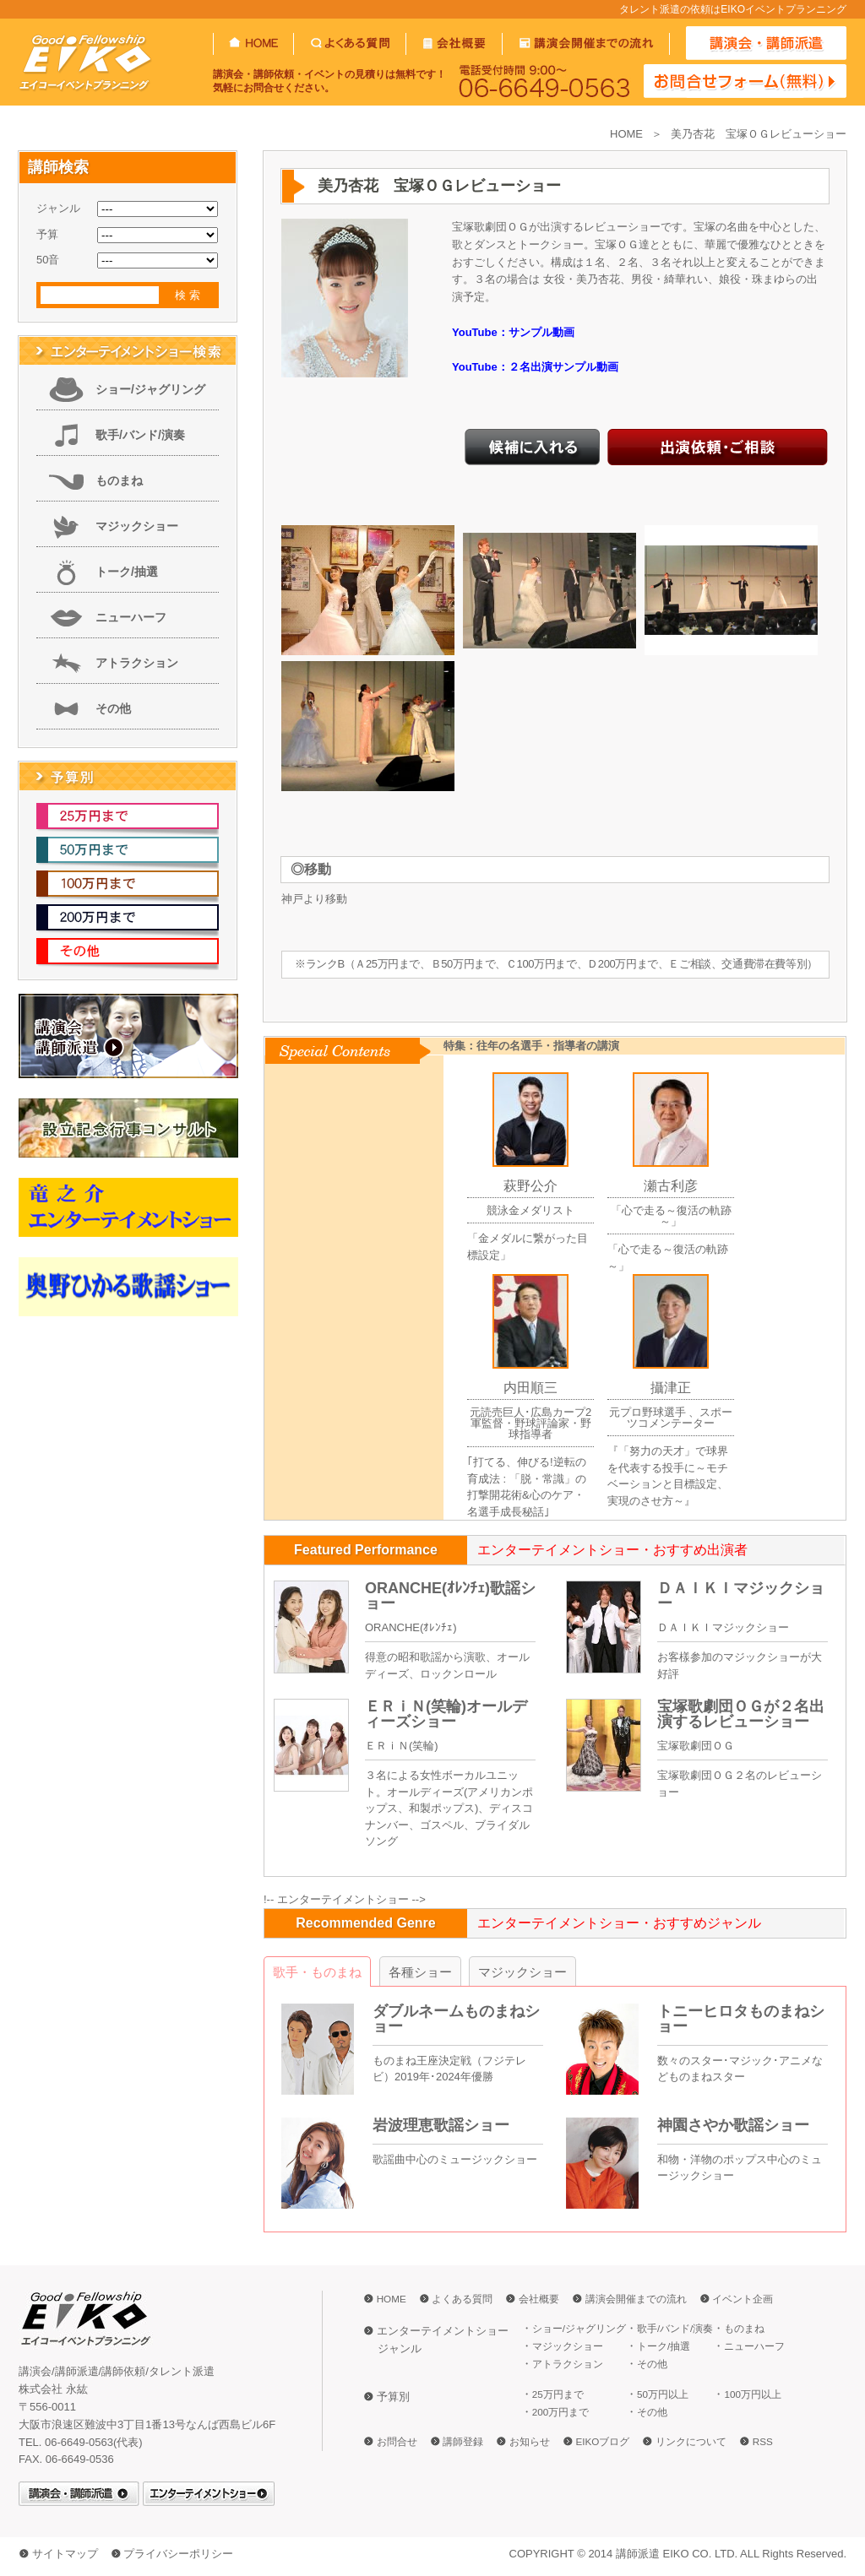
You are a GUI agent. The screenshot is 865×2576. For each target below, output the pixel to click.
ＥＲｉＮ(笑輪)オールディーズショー (446, 1714)
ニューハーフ (130, 617)
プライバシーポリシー (178, 2553)
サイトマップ (65, 2553)
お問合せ (397, 2441)
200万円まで (561, 2411)
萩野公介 (530, 1186)
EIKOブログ (603, 2441)
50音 (47, 259)
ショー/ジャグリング (150, 389)
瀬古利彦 (671, 1186)
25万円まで (558, 2394)
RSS (763, 2441)
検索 (189, 295)
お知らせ (529, 2441)
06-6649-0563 (545, 81)
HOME (626, 133)
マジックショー (136, 526)
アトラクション (136, 663)
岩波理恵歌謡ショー (441, 2125)
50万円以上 (662, 2394)
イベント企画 (742, 2298)
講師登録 (463, 2441)
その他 (113, 708)
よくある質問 (462, 2298)
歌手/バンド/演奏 (140, 435)
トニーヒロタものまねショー (740, 2019)
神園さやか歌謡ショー (733, 2125)
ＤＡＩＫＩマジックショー (740, 1596)
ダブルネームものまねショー (456, 2019)
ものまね (119, 480)
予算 (47, 234)
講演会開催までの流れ (636, 2298)
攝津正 (670, 1387)
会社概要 (539, 2298)
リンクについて (691, 2441)
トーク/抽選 (126, 571)
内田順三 (530, 1387)
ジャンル (58, 208)
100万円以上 (752, 2394)
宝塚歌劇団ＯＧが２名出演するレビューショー (740, 1714)
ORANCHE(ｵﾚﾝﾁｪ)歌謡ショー (450, 1596)
